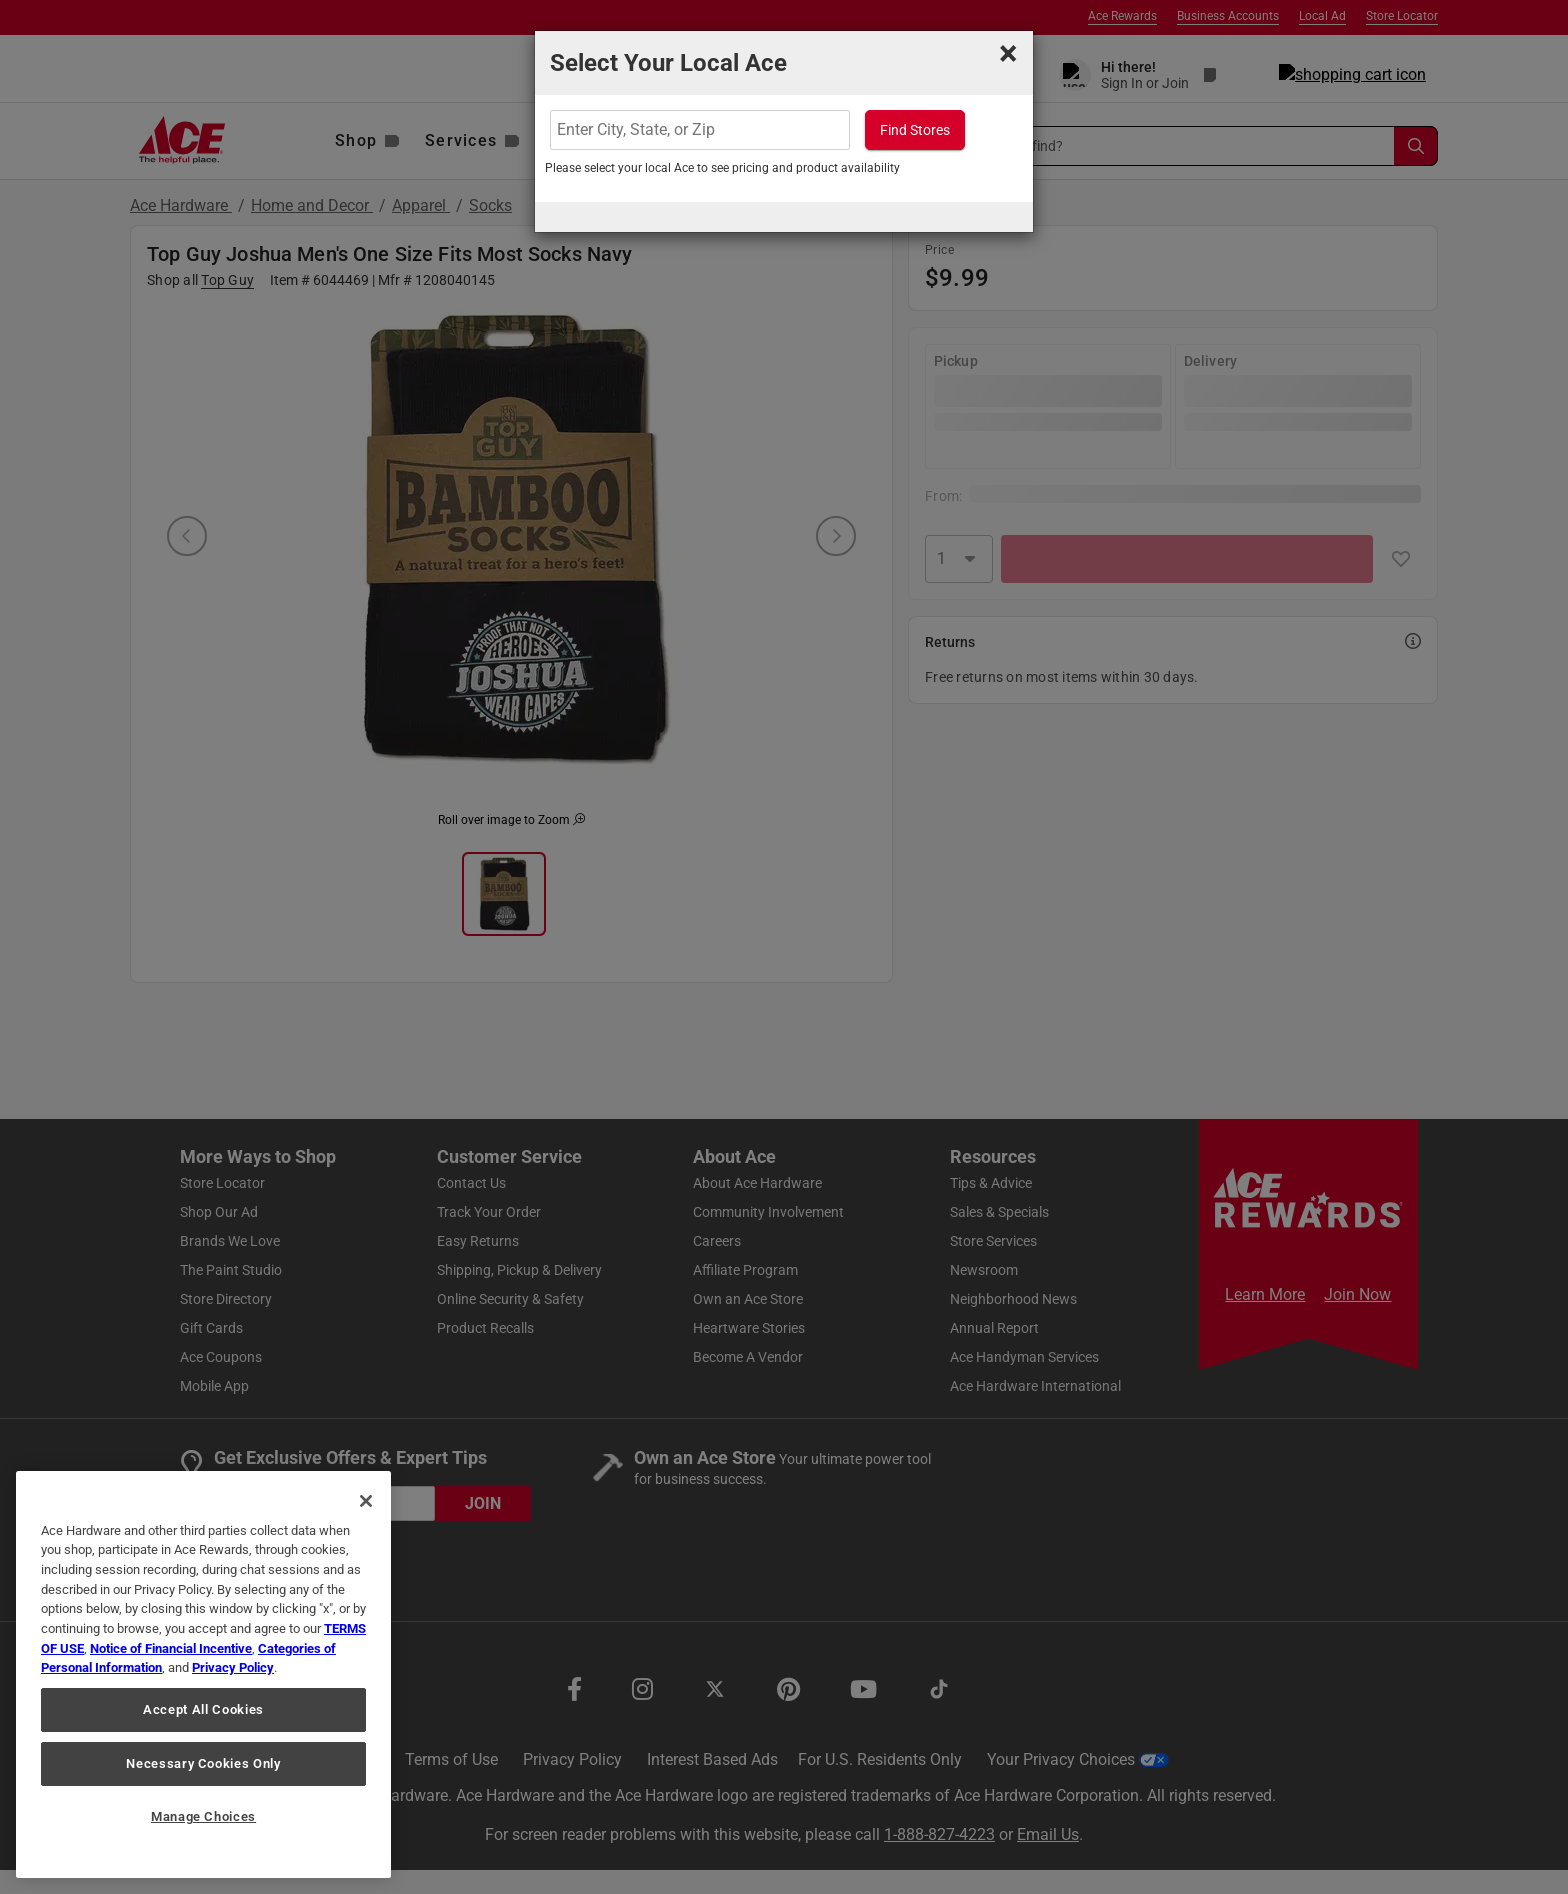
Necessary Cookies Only (203, 1763)
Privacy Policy (233, 1667)
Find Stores (915, 130)
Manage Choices (203, 1816)
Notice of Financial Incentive (171, 1648)
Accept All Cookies (203, 1709)
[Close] (366, 1501)
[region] (203, 1674)
